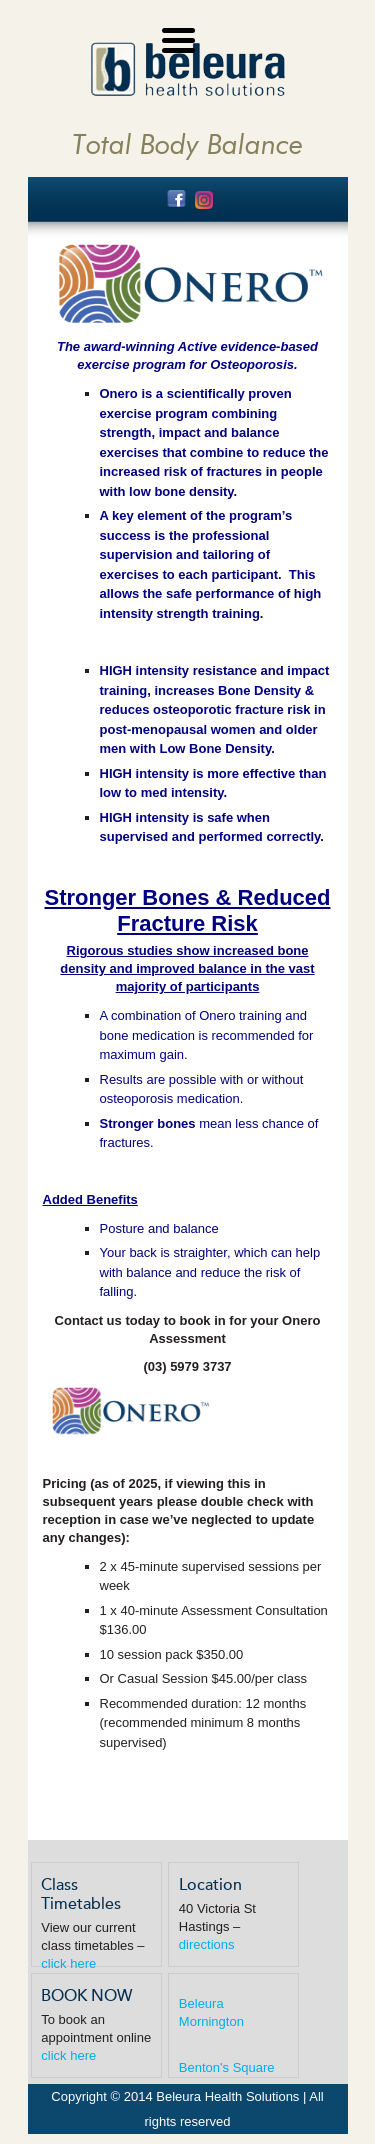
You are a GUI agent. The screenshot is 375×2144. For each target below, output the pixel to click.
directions (207, 1944)
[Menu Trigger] (178, 37)
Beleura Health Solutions (188, 69)
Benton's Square (227, 2067)
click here (68, 1963)
